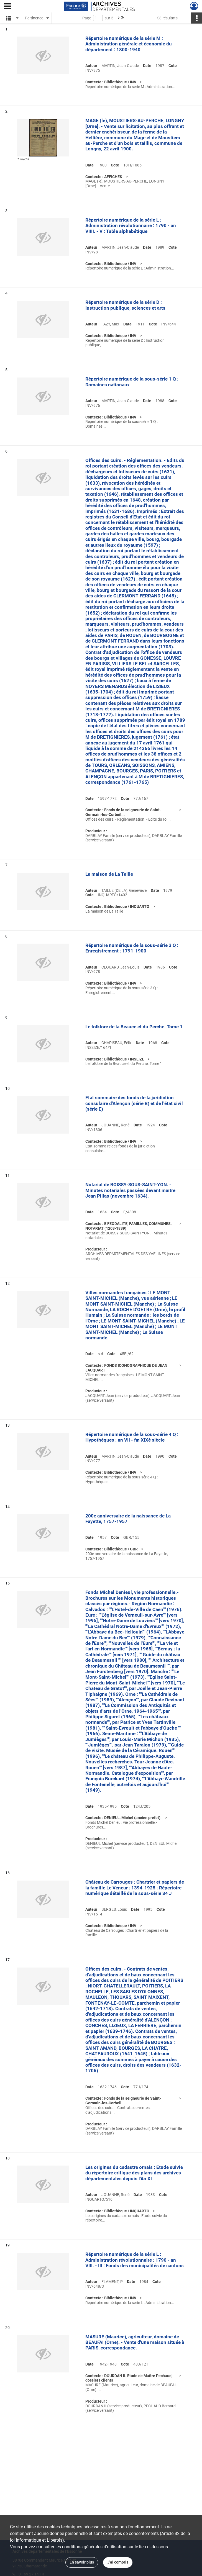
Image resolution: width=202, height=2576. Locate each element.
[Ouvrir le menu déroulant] (7, 6)
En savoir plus (82, 2562)
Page (86, 18)
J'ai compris (117, 2562)
